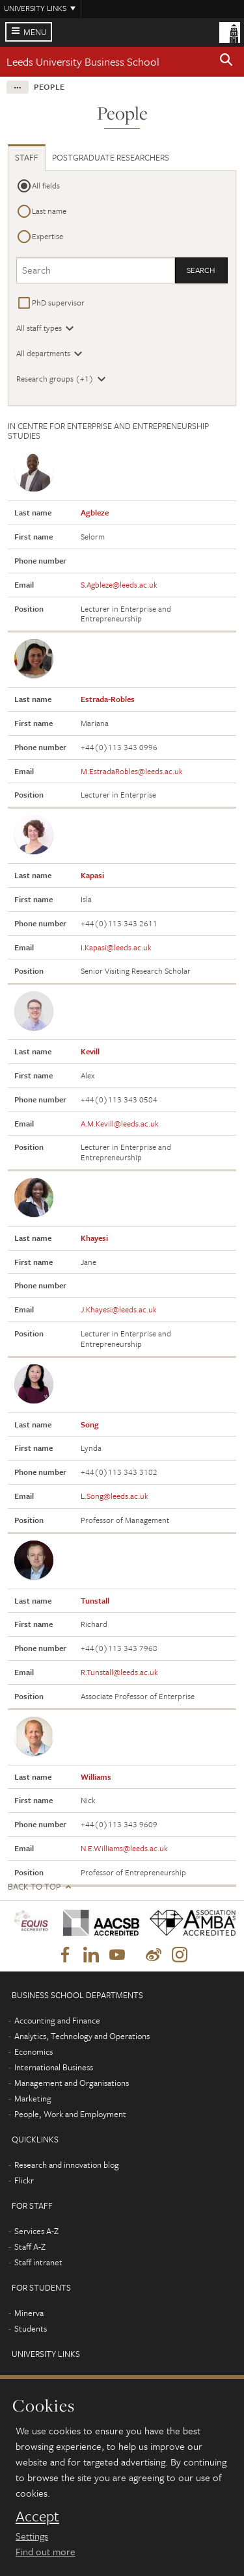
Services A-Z (36, 2230)
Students (30, 2328)
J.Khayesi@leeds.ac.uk (119, 1309)
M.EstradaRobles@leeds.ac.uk (132, 771)
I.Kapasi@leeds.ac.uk (116, 947)
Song (90, 1424)
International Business (53, 2067)
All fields (46, 185)
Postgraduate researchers (110, 157)
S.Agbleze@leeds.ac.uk (119, 584)
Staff (26, 157)
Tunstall (95, 1600)
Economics (33, 2051)
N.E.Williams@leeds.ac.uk (124, 1848)
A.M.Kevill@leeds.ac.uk (120, 1123)
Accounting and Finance (57, 2020)
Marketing (32, 2098)
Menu (35, 31)
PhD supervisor (58, 302)
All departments (43, 353)
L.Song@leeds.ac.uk (114, 1496)
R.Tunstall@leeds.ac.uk (119, 1672)
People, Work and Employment (70, 2113)
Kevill (90, 1051)
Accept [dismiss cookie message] (37, 2516)
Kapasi (92, 875)
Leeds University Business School (83, 61)
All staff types (39, 327)
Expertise (47, 236)
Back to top (34, 1886)
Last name (49, 210)
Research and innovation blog (66, 2164)
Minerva (29, 2312)
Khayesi (94, 1237)
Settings (32, 2536)
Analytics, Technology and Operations (82, 2035)
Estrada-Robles (108, 699)
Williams (96, 1776)
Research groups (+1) (55, 378)
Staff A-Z (30, 2246)
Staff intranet (38, 2262)
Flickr (24, 2180)
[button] (226, 62)
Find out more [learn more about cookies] (45, 2551)
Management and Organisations (71, 2082)
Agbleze (95, 512)
